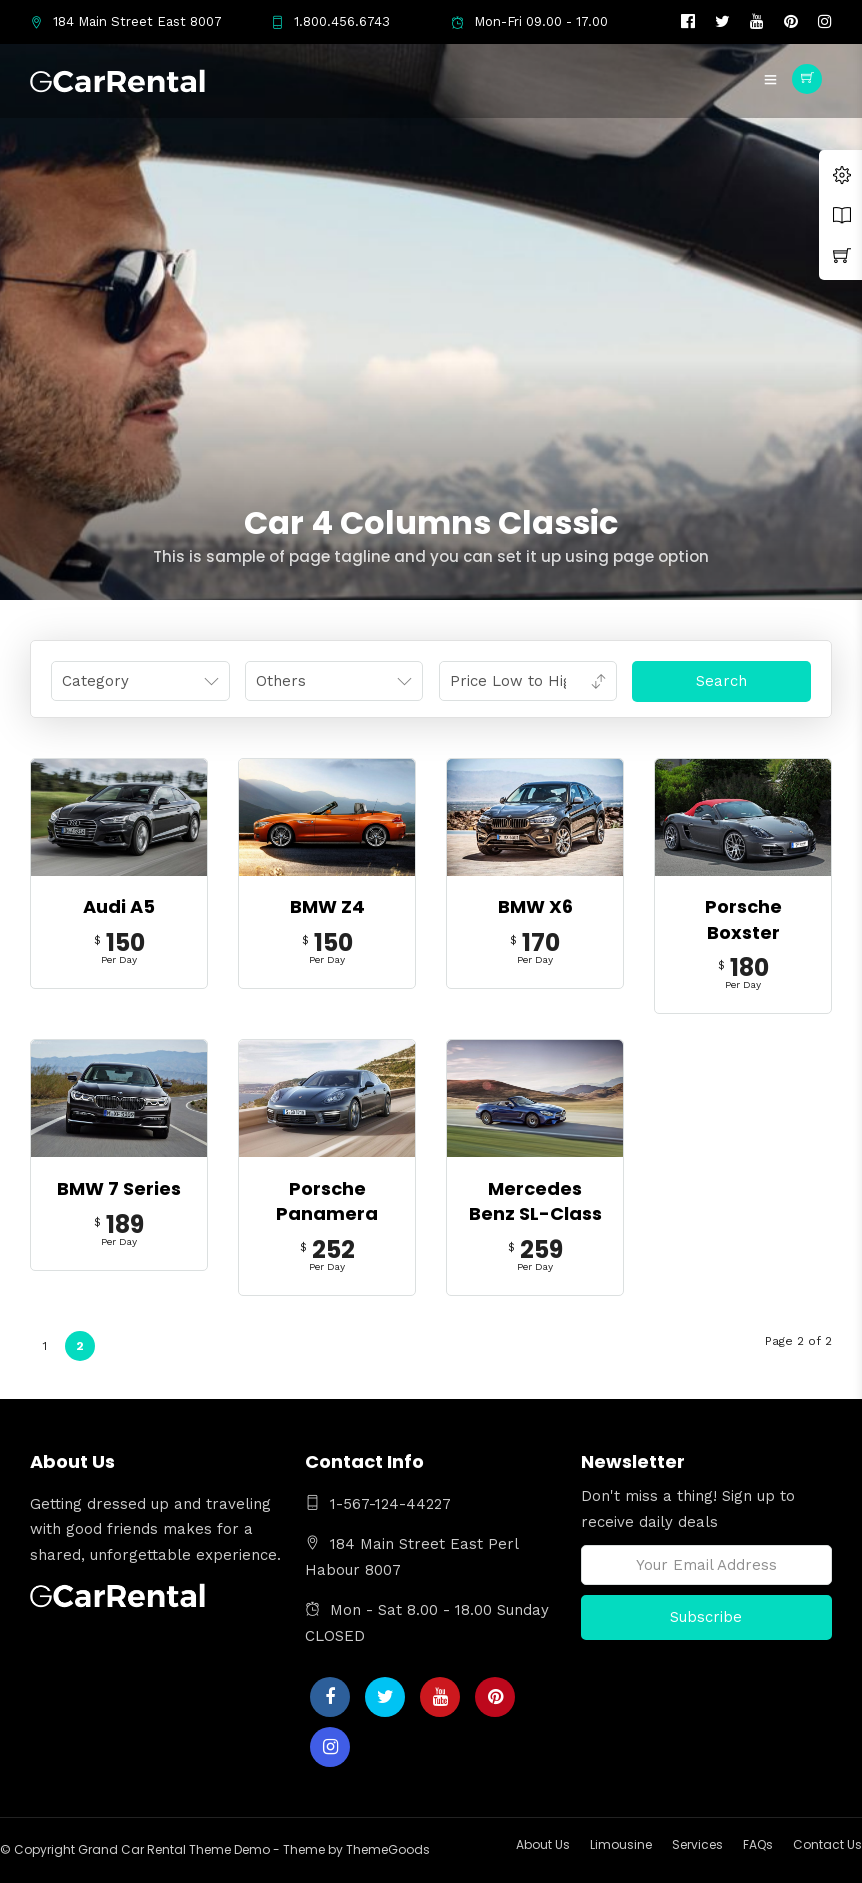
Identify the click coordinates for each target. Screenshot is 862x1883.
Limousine (621, 1844)
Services (697, 1844)
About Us (543, 1844)
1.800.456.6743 (330, 21)
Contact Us (827, 1844)
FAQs (758, 1844)
